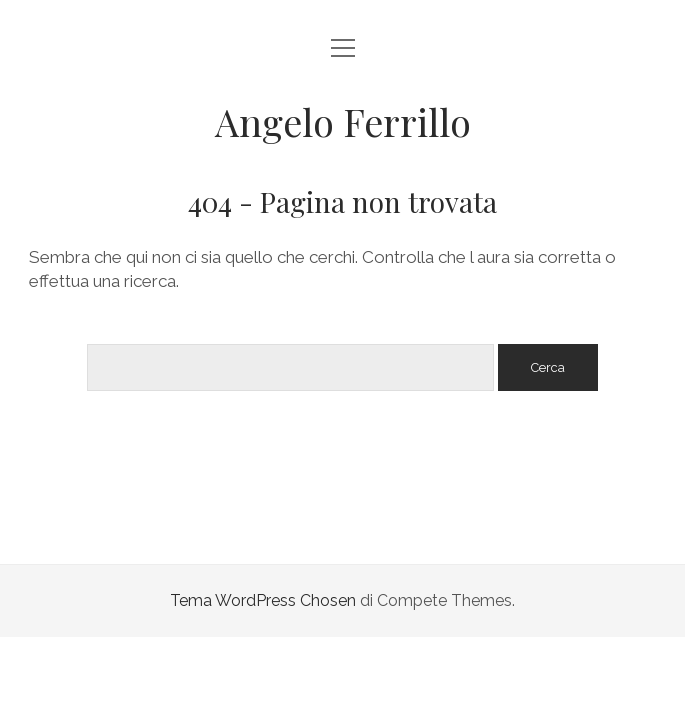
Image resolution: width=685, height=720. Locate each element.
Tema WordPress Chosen (263, 600)
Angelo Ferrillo (343, 121)
